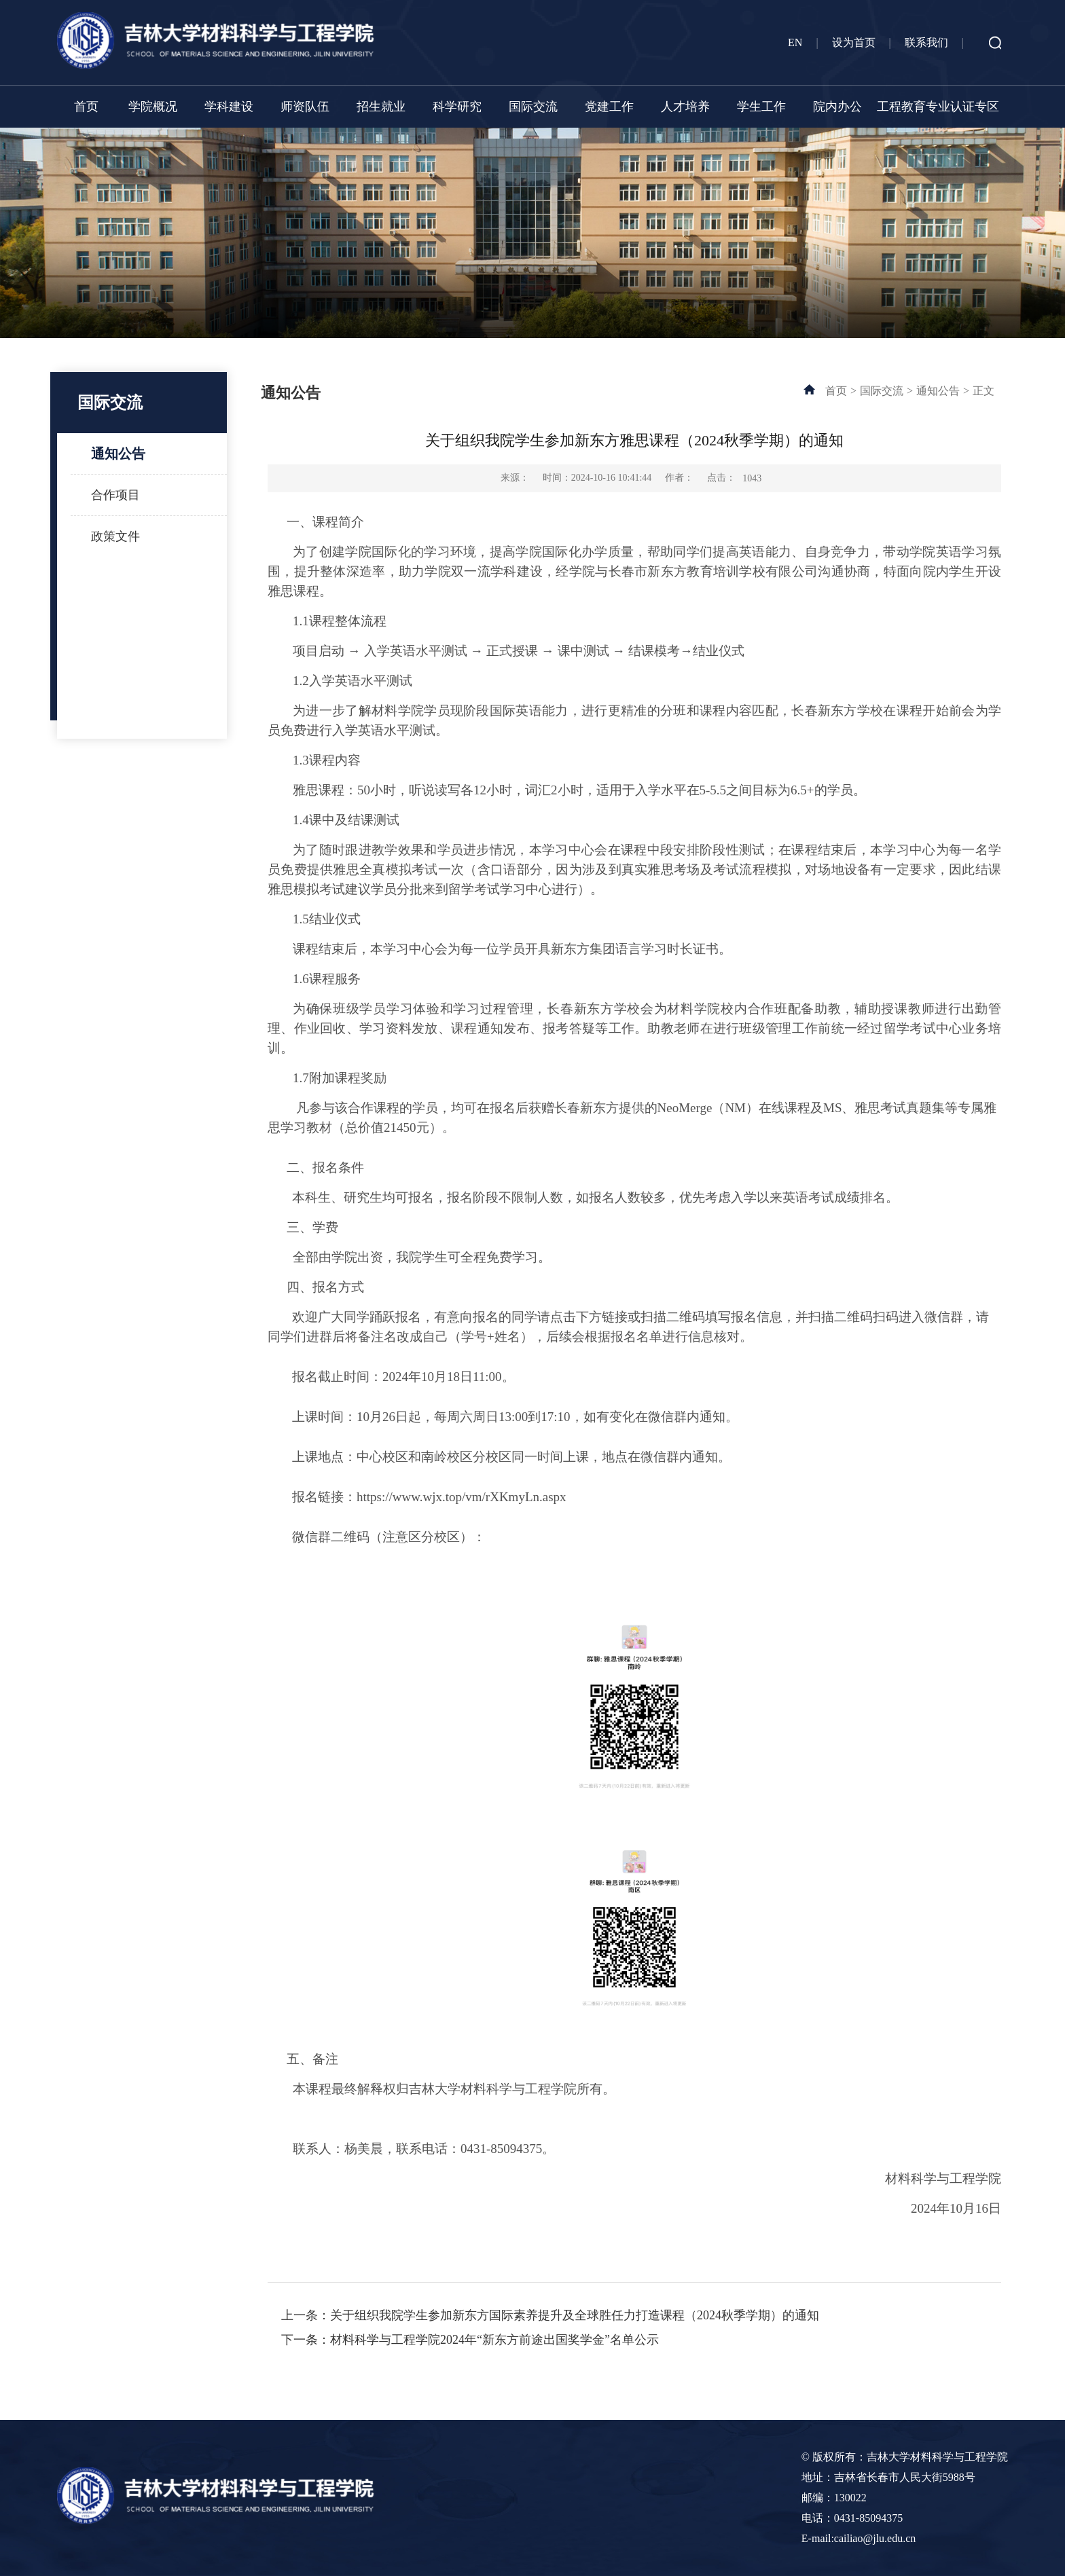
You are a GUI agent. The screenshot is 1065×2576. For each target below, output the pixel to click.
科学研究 (457, 106)
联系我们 (926, 42)
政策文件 (115, 536)
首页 (86, 106)
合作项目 (115, 495)
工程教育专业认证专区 (938, 106)
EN (795, 42)
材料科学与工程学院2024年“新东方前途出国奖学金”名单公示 (494, 2340)
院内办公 (837, 106)
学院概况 (152, 106)
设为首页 (854, 42)
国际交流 (533, 106)
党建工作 (609, 106)
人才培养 (685, 106)
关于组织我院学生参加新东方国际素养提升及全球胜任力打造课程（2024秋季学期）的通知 (574, 2315)
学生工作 (761, 106)
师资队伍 (305, 106)
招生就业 (381, 106)
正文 (983, 391)
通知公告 (118, 453)
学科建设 (228, 106)
